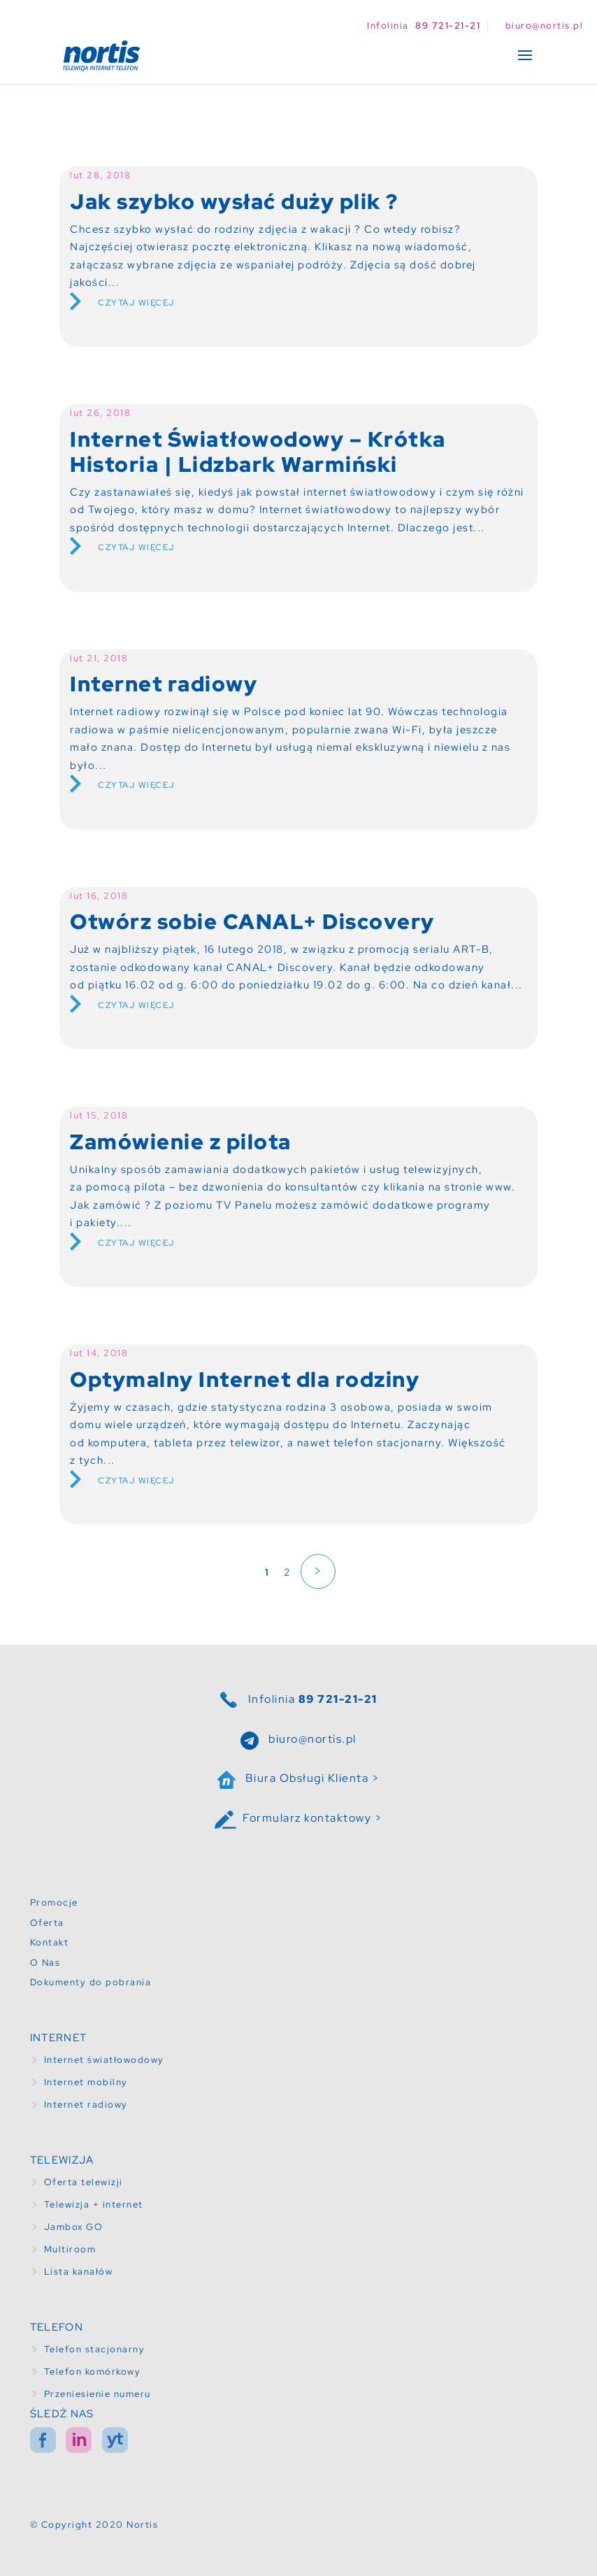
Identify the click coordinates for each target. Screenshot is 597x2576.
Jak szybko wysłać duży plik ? (234, 201)
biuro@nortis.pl (312, 1739)
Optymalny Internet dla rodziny (244, 1379)
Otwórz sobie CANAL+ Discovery (252, 921)
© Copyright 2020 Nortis (94, 2525)
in (79, 2440)
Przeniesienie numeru (97, 2394)
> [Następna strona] (318, 1571)
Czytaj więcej (136, 302)
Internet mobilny (86, 2082)
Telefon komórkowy (92, 2371)
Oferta (47, 1923)
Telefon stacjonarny (94, 2349)
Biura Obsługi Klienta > (312, 1778)
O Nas (45, 1963)
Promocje (54, 1902)
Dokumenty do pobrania (91, 1982)
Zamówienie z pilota (181, 1142)
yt (115, 2440)
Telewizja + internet (93, 2204)
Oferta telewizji (83, 2182)
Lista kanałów (78, 2272)
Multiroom (70, 2249)
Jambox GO (73, 2227)
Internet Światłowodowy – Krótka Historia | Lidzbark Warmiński (258, 451)
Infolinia (312, 1699)
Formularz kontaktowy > (312, 1818)
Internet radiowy (163, 684)
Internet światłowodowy (104, 2060)
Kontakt (49, 1942)
